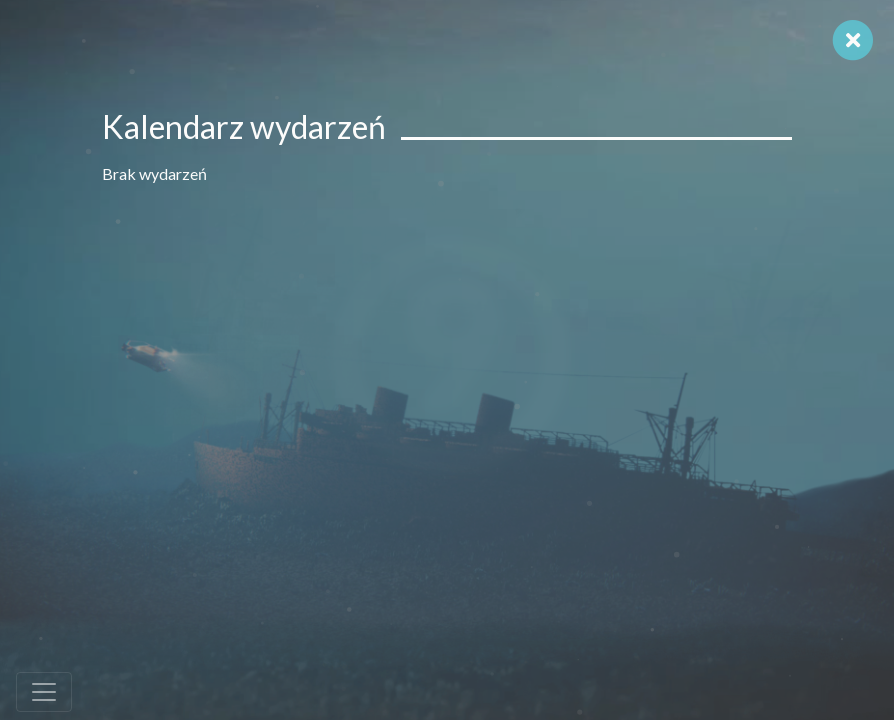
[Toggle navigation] (44, 692)
